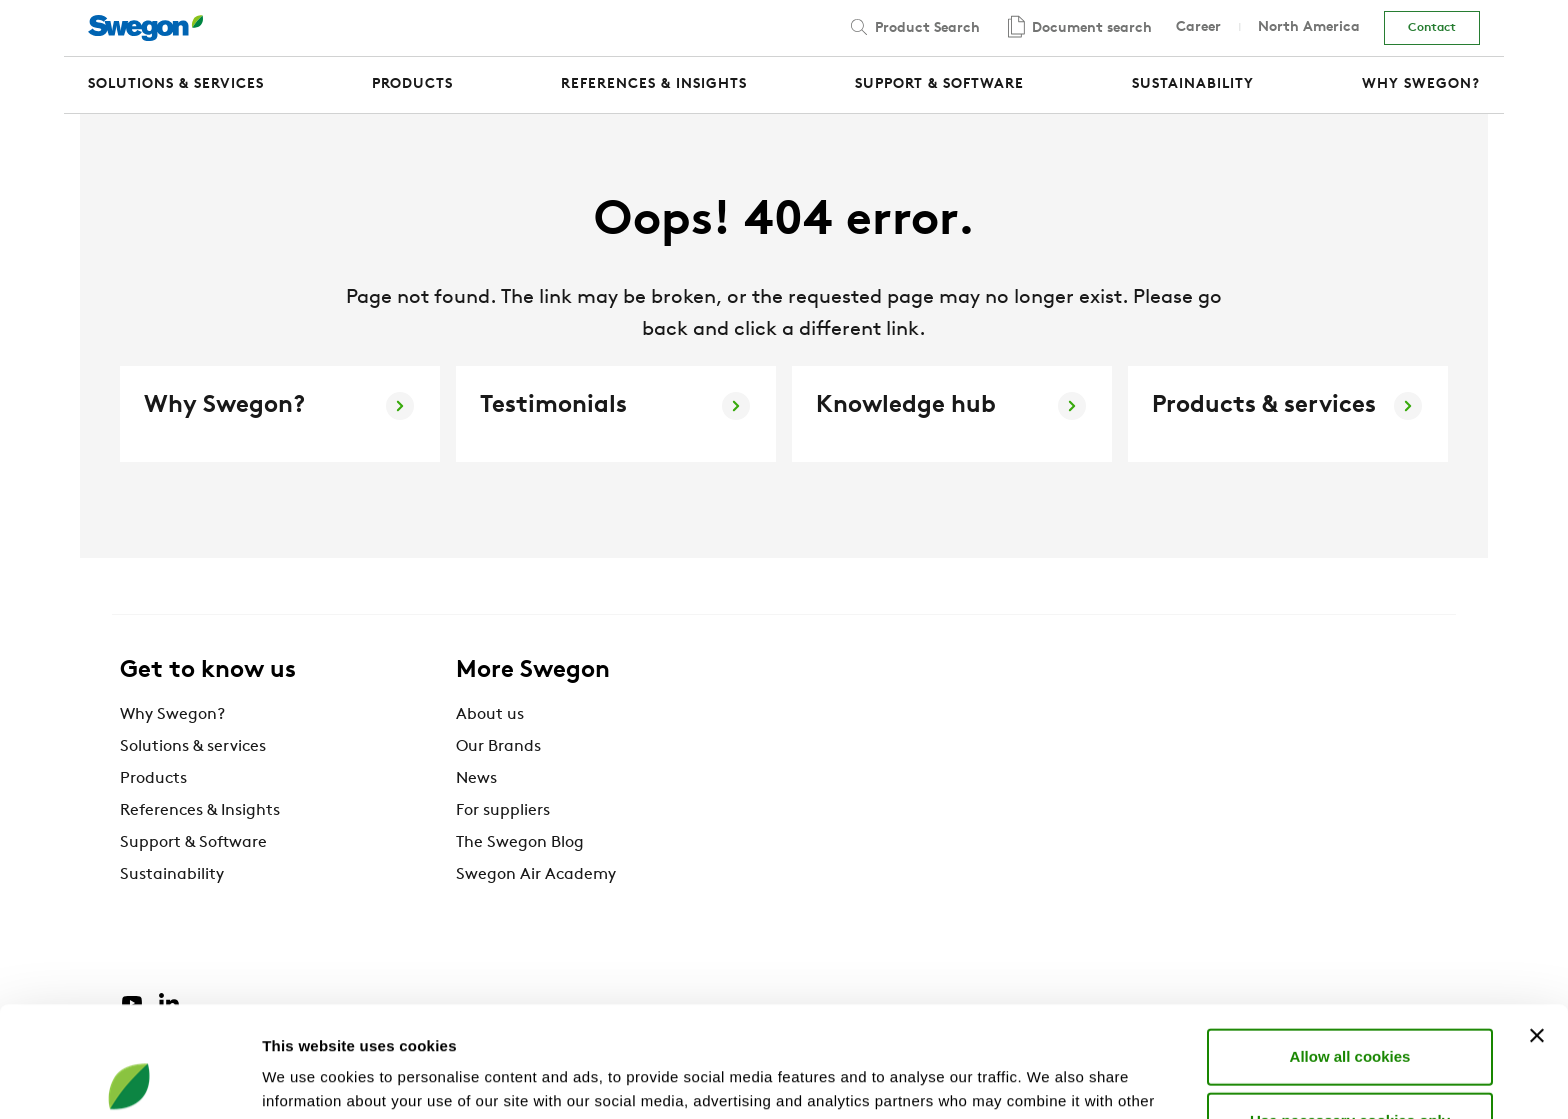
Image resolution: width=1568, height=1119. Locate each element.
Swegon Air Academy (536, 875)
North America (1309, 27)
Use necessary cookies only (1350, 1009)
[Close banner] (1537, 925)
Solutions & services (193, 747)
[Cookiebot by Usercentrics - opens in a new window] (129, 1080)
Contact (1432, 28)
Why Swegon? (172, 715)
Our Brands (498, 747)
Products (153, 779)
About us (490, 715)
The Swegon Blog (520, 843)
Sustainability (172, 875)
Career (1198, 27)
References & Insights (200, 811)
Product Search (913, 27)
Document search (1078, 28)
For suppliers (503, 811)
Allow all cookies (1350, 945)
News (476, 779)
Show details (1049, 1079)
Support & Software (193, 843)
